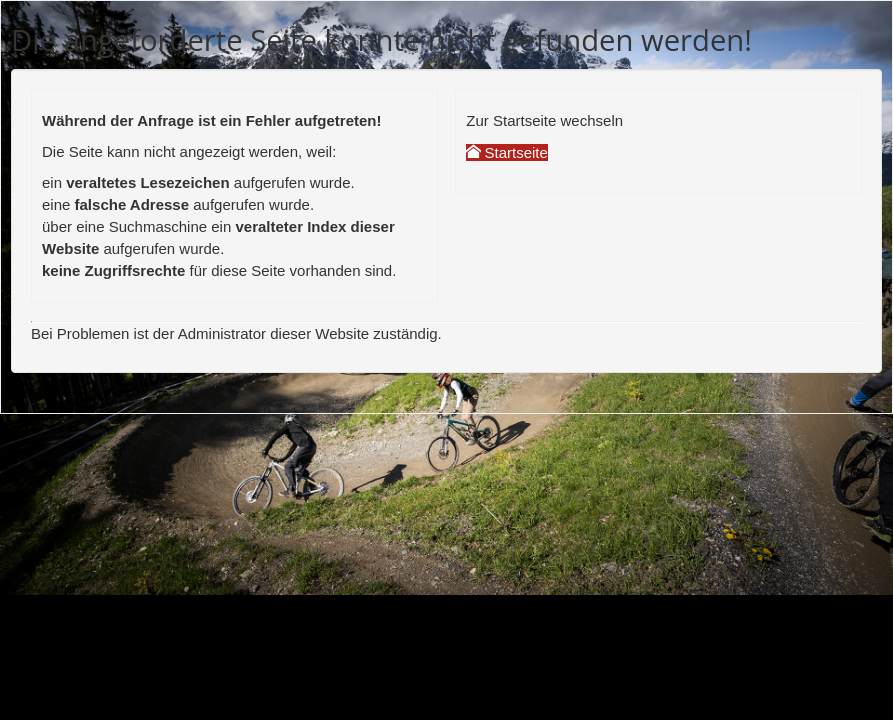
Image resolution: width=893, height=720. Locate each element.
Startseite (507, 152)
